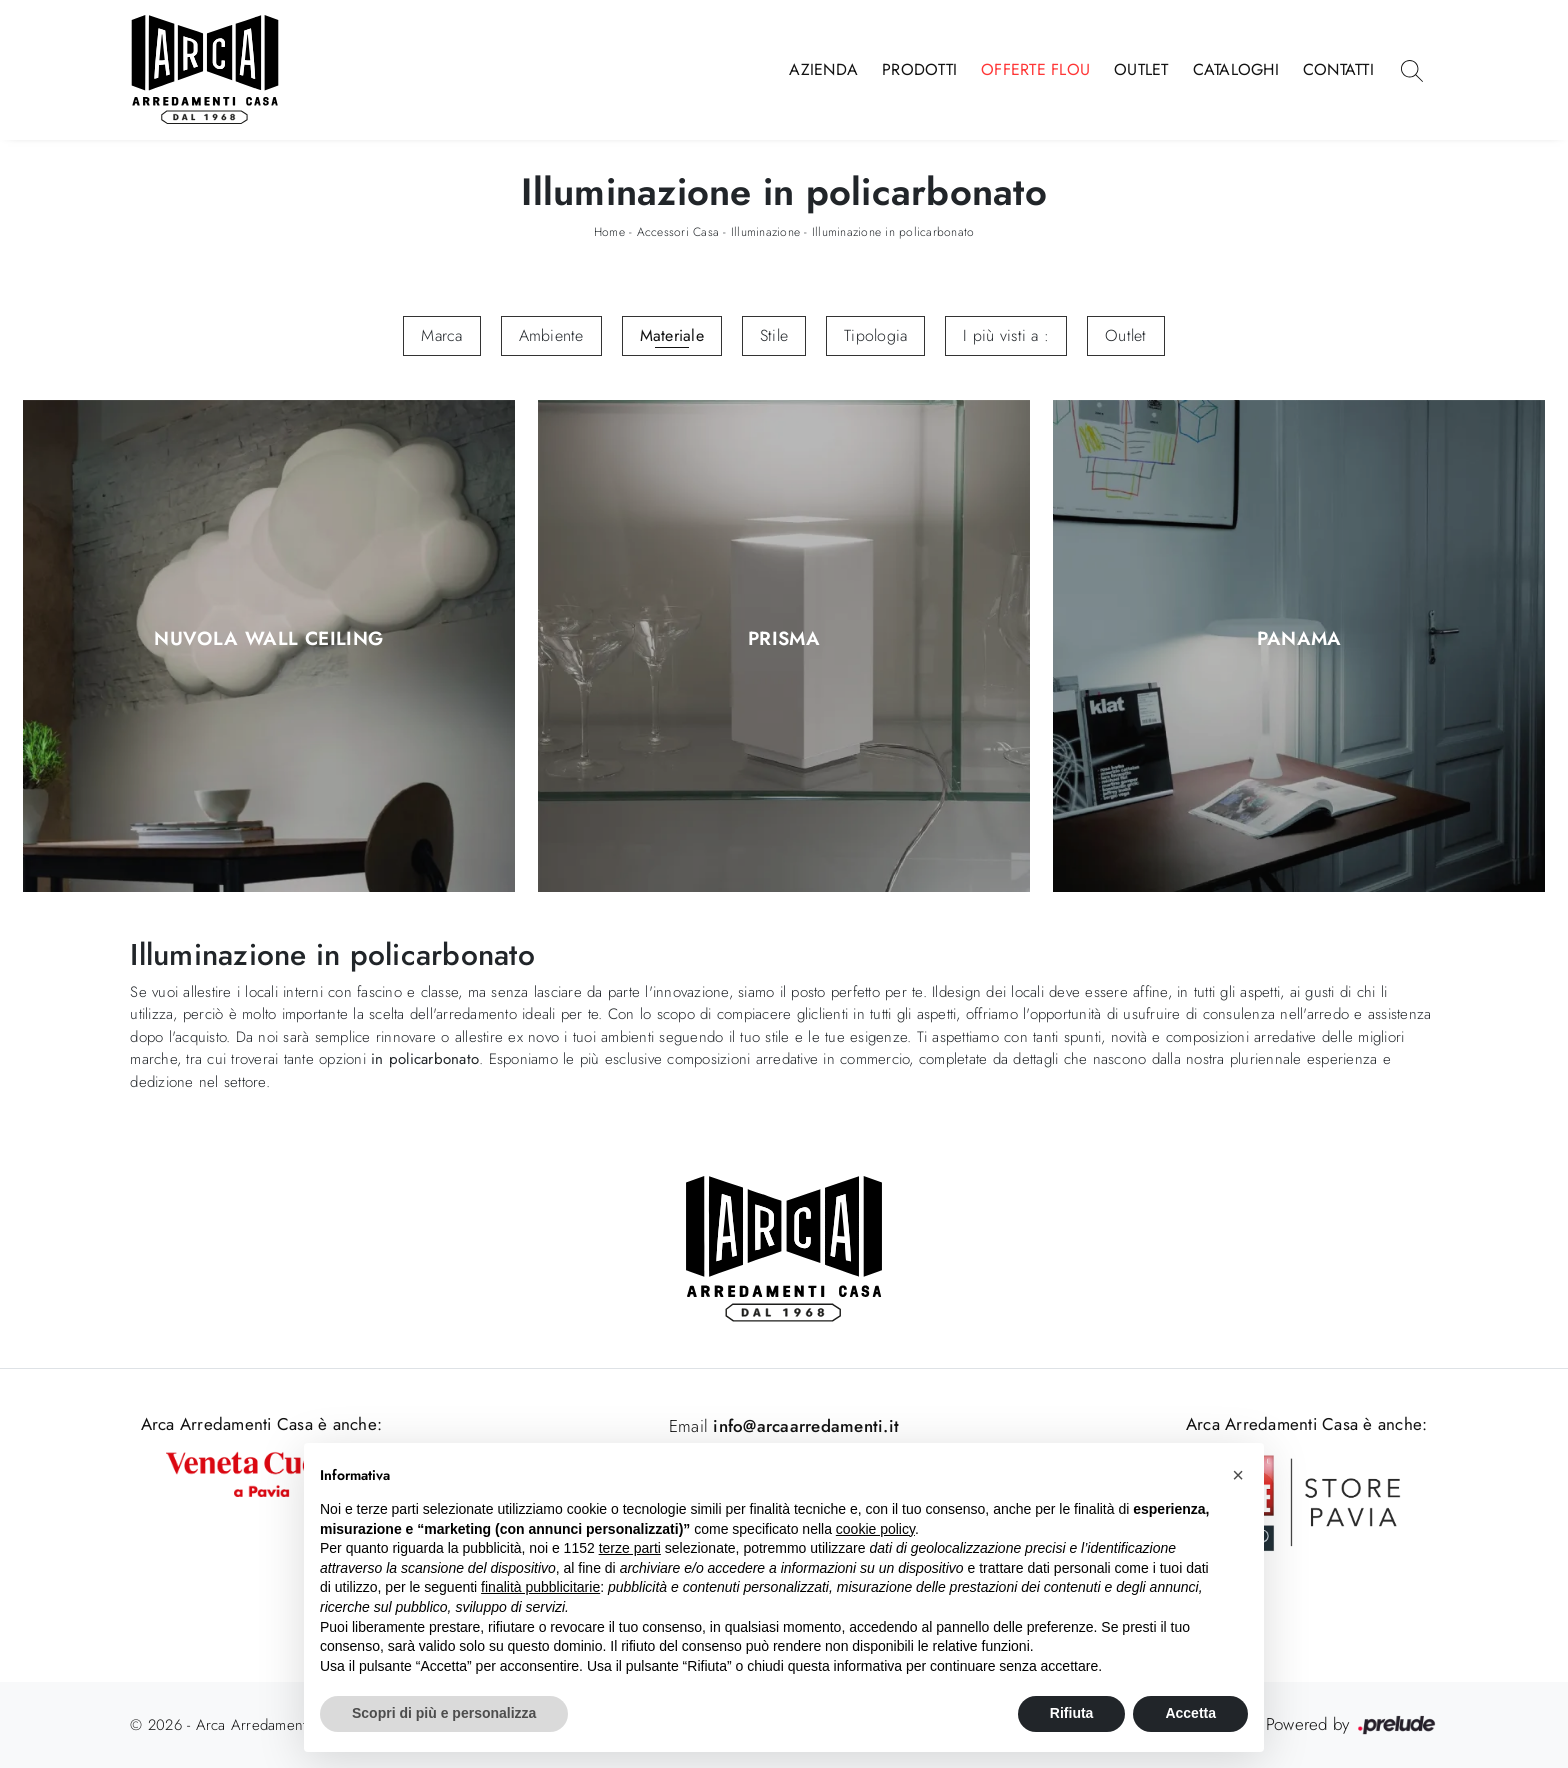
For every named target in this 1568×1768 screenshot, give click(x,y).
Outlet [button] (1126, 335)
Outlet (1141, 69)
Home (609, 232)
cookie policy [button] (875, 1529)
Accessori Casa (678, 232)
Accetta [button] (1190, 1713)
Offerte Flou (1035, 69)
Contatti (1338, 69)
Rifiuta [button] (1072, 1713)
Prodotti (919, 69)
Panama (1299, 640)
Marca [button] (441, 335)
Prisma (784, 640)
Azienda (823, 69)
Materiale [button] (672, 335)
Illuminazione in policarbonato (893, 232)
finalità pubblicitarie (540, 1587)
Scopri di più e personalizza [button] (444, 1713)
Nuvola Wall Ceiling (268, 640)
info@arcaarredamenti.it (803, 1426)
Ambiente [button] (551, 335)
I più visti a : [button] (1006, 335)
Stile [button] (774, 335)
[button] (1238, 1475)
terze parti (630, 1548)
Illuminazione (765, 232)
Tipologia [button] (875, 335)
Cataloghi (1236, 69)
